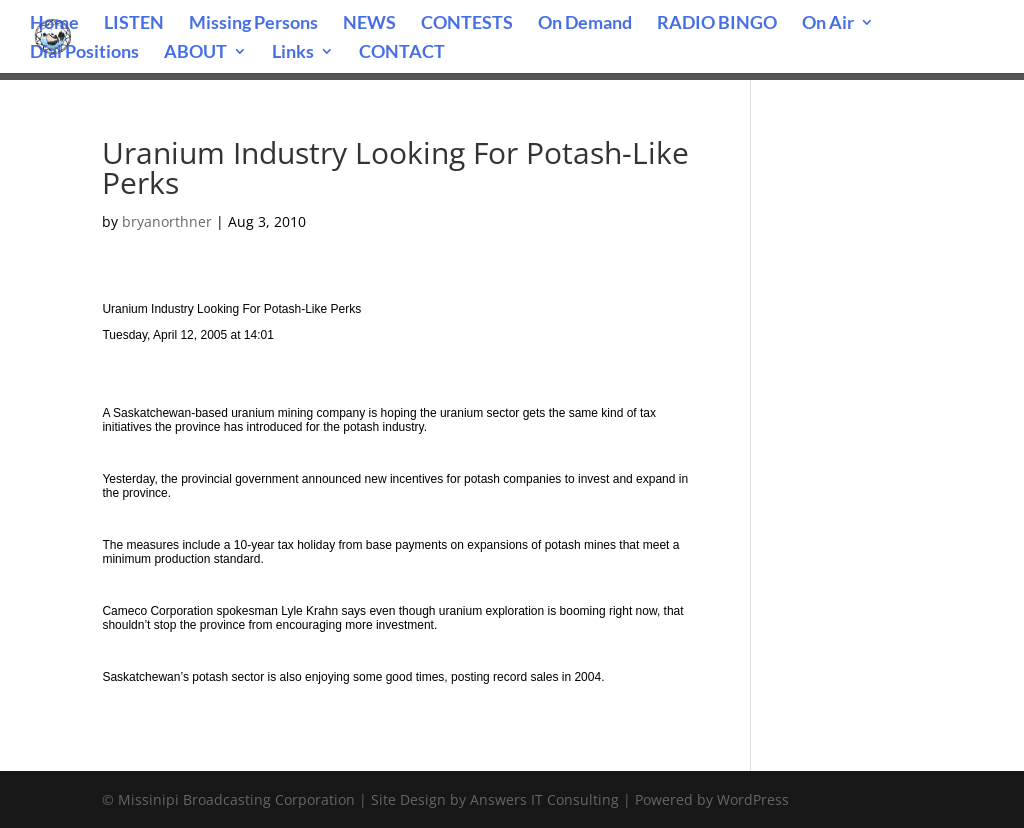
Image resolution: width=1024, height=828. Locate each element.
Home (54, 24)
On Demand (585, 24)
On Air (828, 24)
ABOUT (195, 53)
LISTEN (134, 24)
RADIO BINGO (717, 24)
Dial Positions (84, 53)
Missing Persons (253, 24)
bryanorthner (167, 221)
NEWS (369, 24)
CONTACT (402, 53)
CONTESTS (467, 24)
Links (293, 53)
